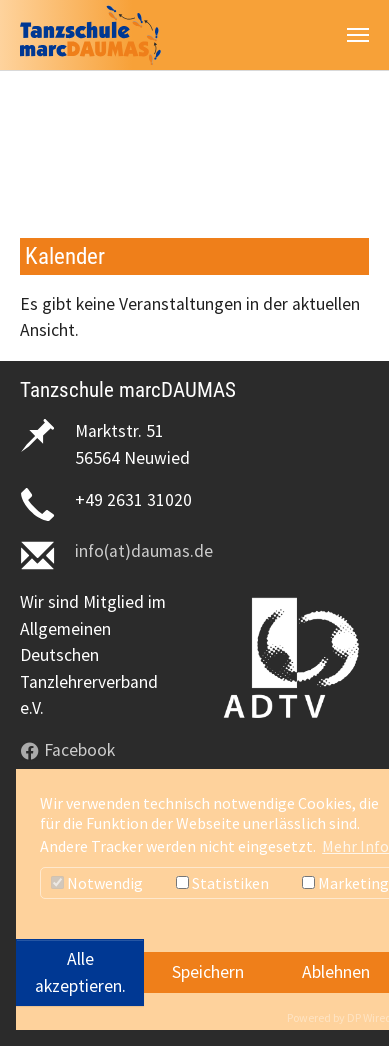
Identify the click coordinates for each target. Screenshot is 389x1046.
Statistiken (222, 883)
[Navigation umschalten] (358, 35)
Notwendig (97, 883)
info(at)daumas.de (144, 551)
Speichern (208, 972)
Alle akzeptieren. (80, 972)
